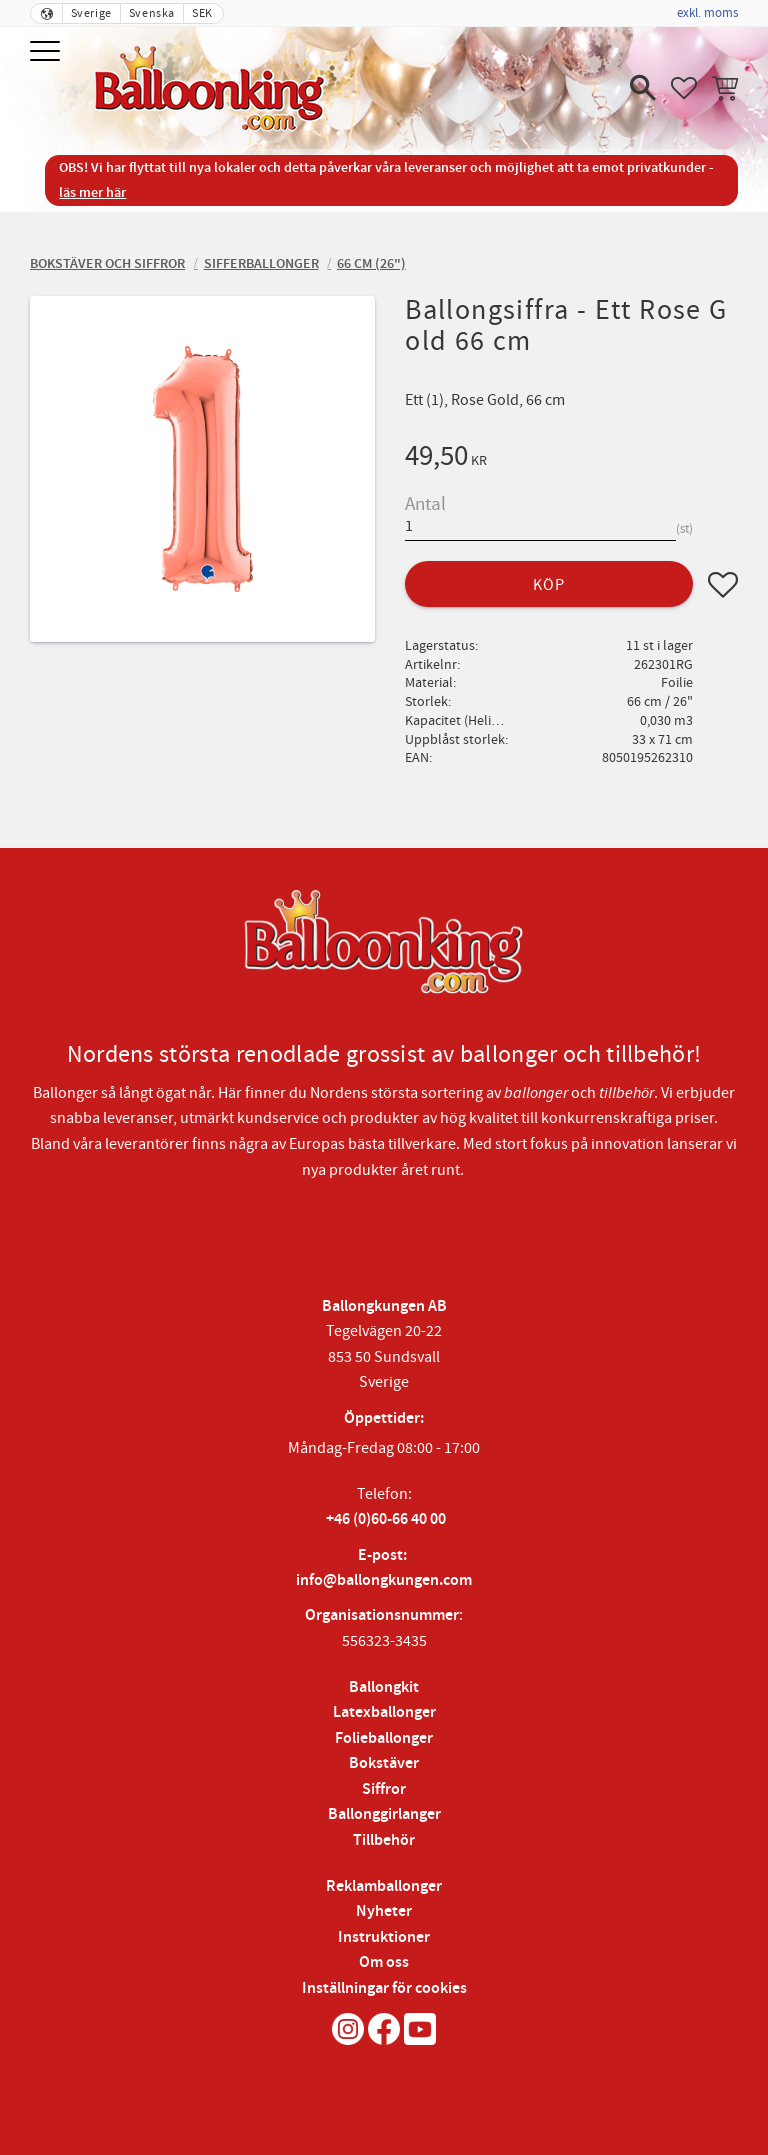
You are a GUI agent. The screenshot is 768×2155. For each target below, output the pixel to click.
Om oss (384, 1962)
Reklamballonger (384, 1886)
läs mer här (92, 192)
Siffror (384, 1789)
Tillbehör (384, 1840)
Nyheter (384, 1911)
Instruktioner (384, 1937)
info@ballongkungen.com (384, 1580)
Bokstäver (384, 1763)
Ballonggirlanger (384, 1814)
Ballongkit (384, 1687)
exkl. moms (707, 13)
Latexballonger (384, 1712)
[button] (47, 52)
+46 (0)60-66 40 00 (386, 1519)
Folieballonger (384, 1738)
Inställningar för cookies (384, 1988)
